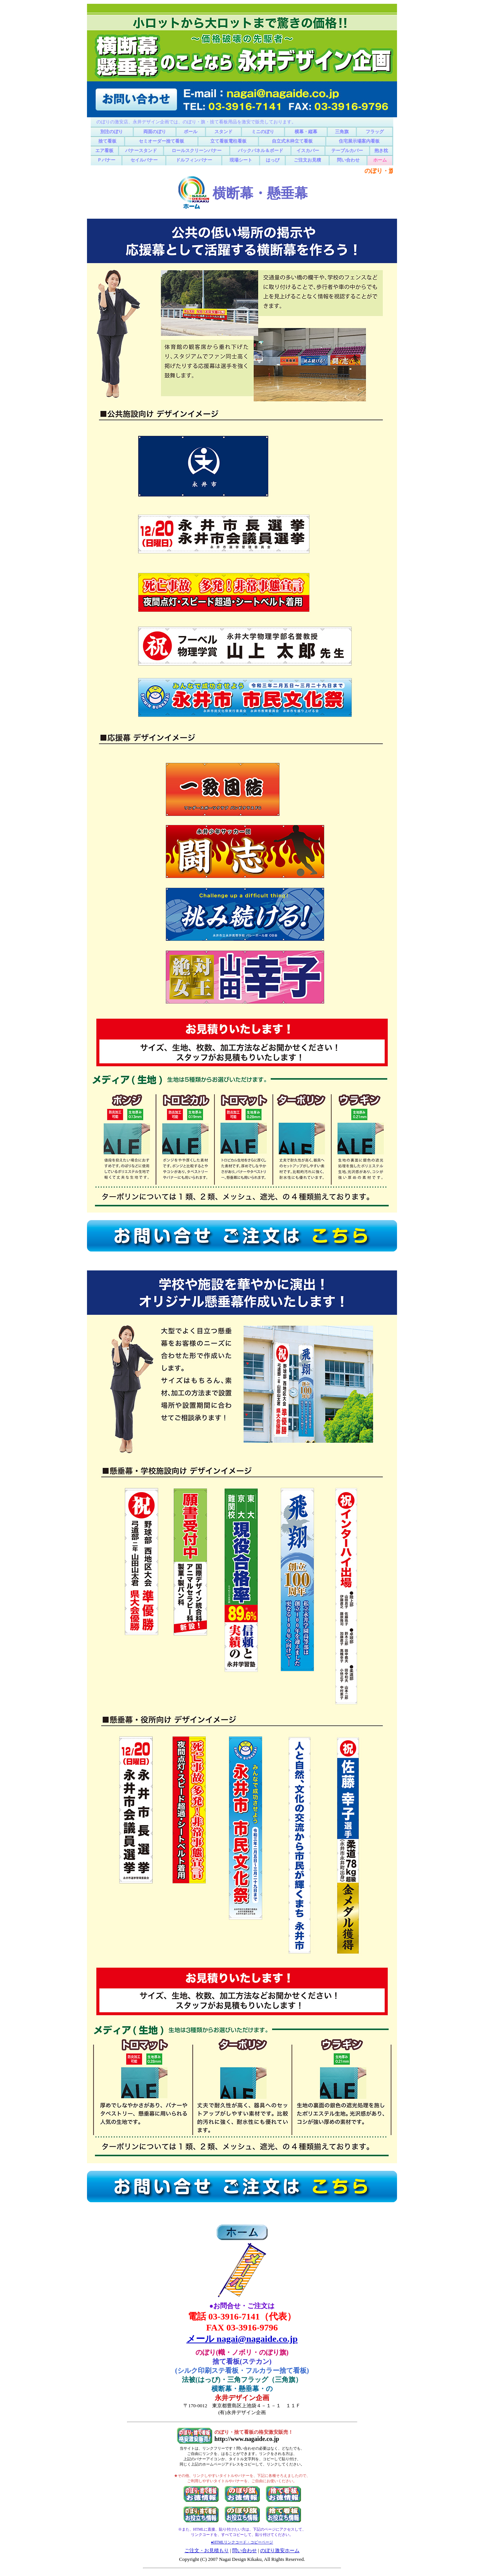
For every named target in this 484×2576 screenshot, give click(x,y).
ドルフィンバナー (194, 160)
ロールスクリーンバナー (197, 150)
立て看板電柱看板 (228, 141)
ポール (190, 131)
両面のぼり (154, 131)
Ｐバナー (106, 160)
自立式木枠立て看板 (292, 141)
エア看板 (104, 150)
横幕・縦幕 (306, 131)
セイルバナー (144, 160)
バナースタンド (141, 150)
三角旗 (342, 131)
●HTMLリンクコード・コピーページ (242, 2542)
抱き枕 (381, 150)
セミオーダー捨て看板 (161, 141)
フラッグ (375, 131)
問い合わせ (348, 160)
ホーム (380, 160)
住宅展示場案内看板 (359, 141)
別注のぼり (111, 131)
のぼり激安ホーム (279, 2550)
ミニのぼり (262, 131)
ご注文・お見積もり (207, 2550)
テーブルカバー (347, 150)
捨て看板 (107, 141)
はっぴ (272, 160)
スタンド (223, 131)
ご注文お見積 (307, 160)
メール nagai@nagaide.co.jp (242, 2339)
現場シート (241, 160)
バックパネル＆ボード (260, 150)
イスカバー (307, 150)
